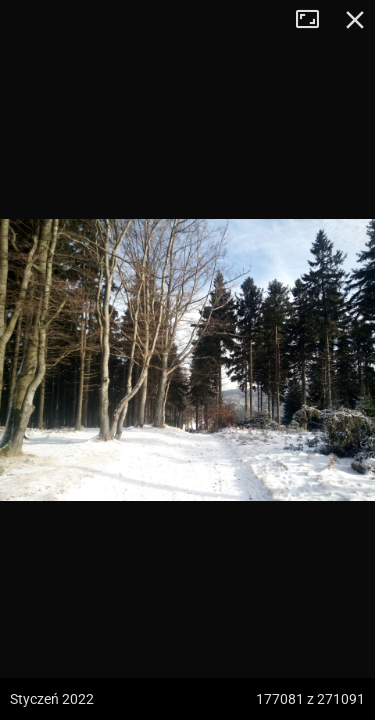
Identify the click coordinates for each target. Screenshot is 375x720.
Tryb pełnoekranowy (315, 20)
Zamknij (355, 20)
